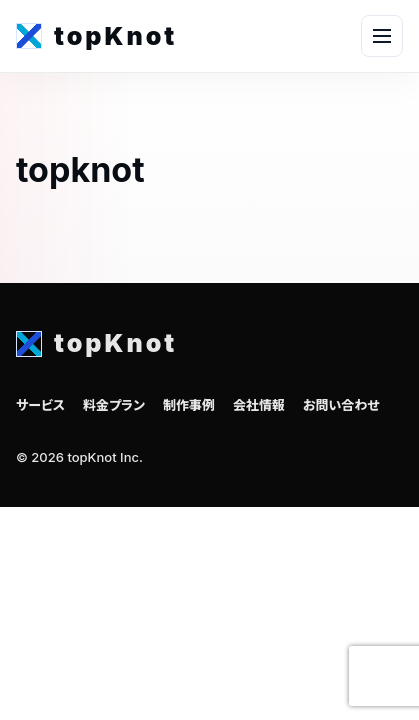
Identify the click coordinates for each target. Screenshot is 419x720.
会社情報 (259, 405)
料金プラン (114, 405)
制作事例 (189, 405)
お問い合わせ (341, 405)
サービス (40, 405)
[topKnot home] (96, 36)
